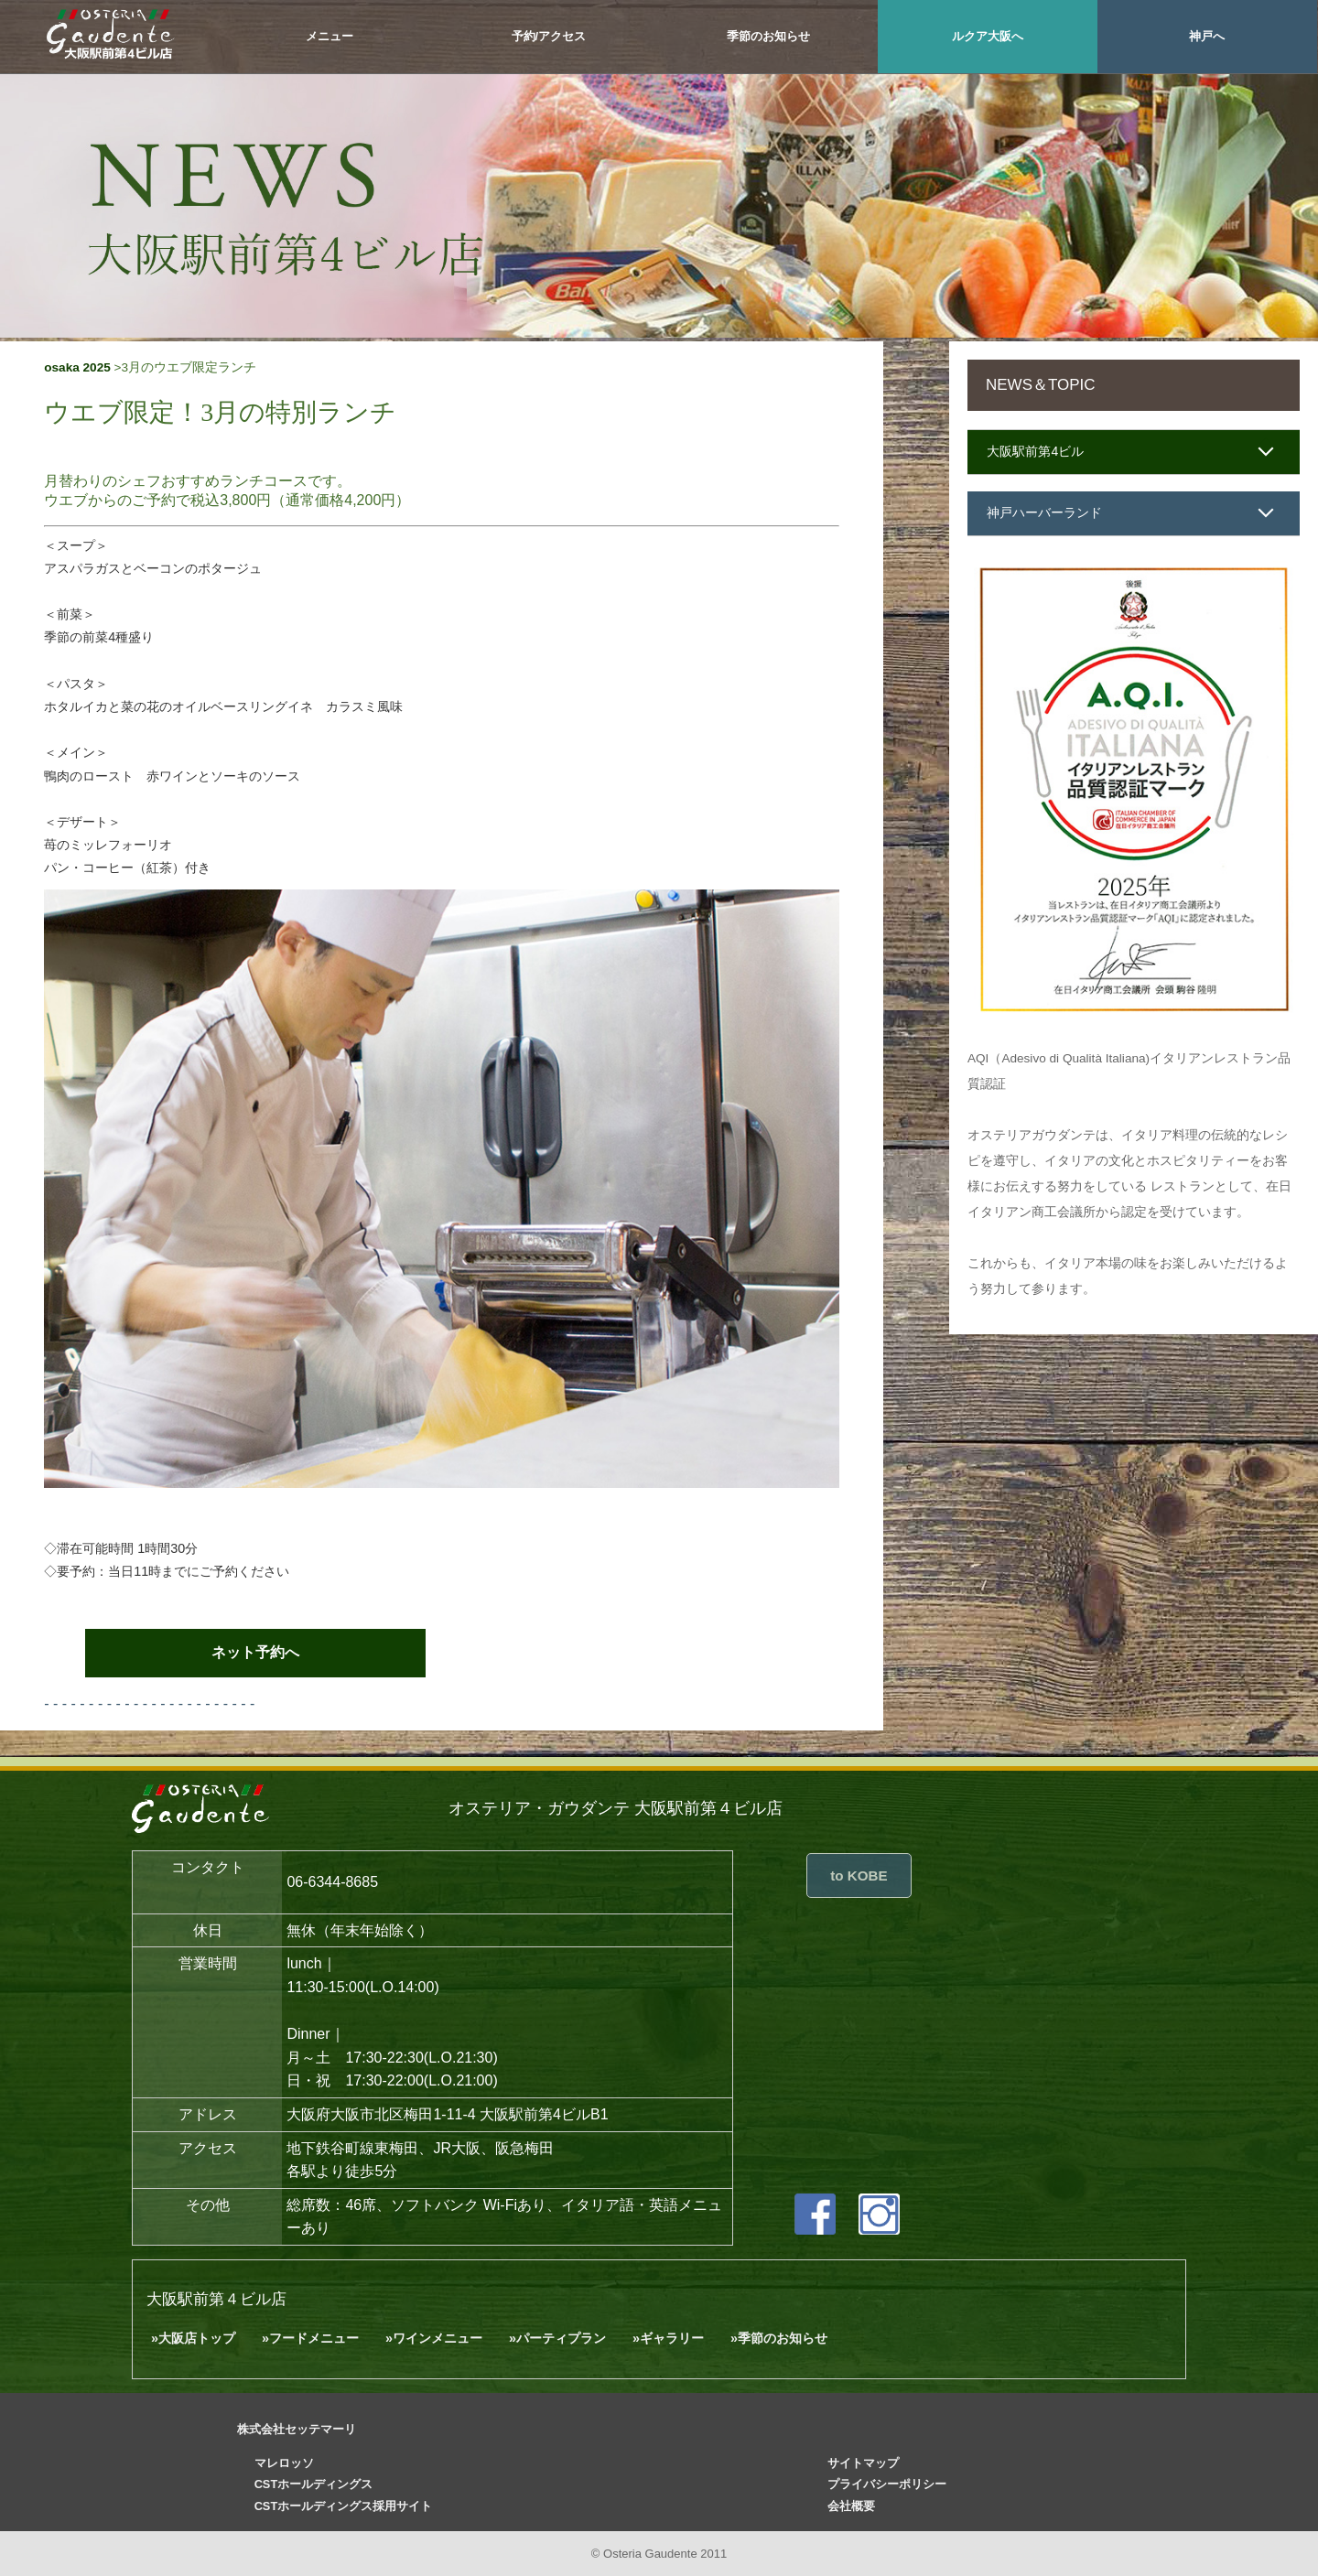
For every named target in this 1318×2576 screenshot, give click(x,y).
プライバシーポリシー (886, 2485)
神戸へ (1207, 36)
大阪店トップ (196, 2338)
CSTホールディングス (313, 2485)
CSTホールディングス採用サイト (343, 2506)
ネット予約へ (255, 1652)
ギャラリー (672, 2338)
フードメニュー (314, 2338)
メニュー (329, 36)
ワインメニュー (437, 2338)
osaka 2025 (77, 367)
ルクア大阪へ (987, 36)
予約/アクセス (549, 36)
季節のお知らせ (768, 36)
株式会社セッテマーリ (296, 2429)
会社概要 (851, 2506)
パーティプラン (561, 2338)
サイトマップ (863, 2463)
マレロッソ (284, 2463)
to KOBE (858, 1876)
